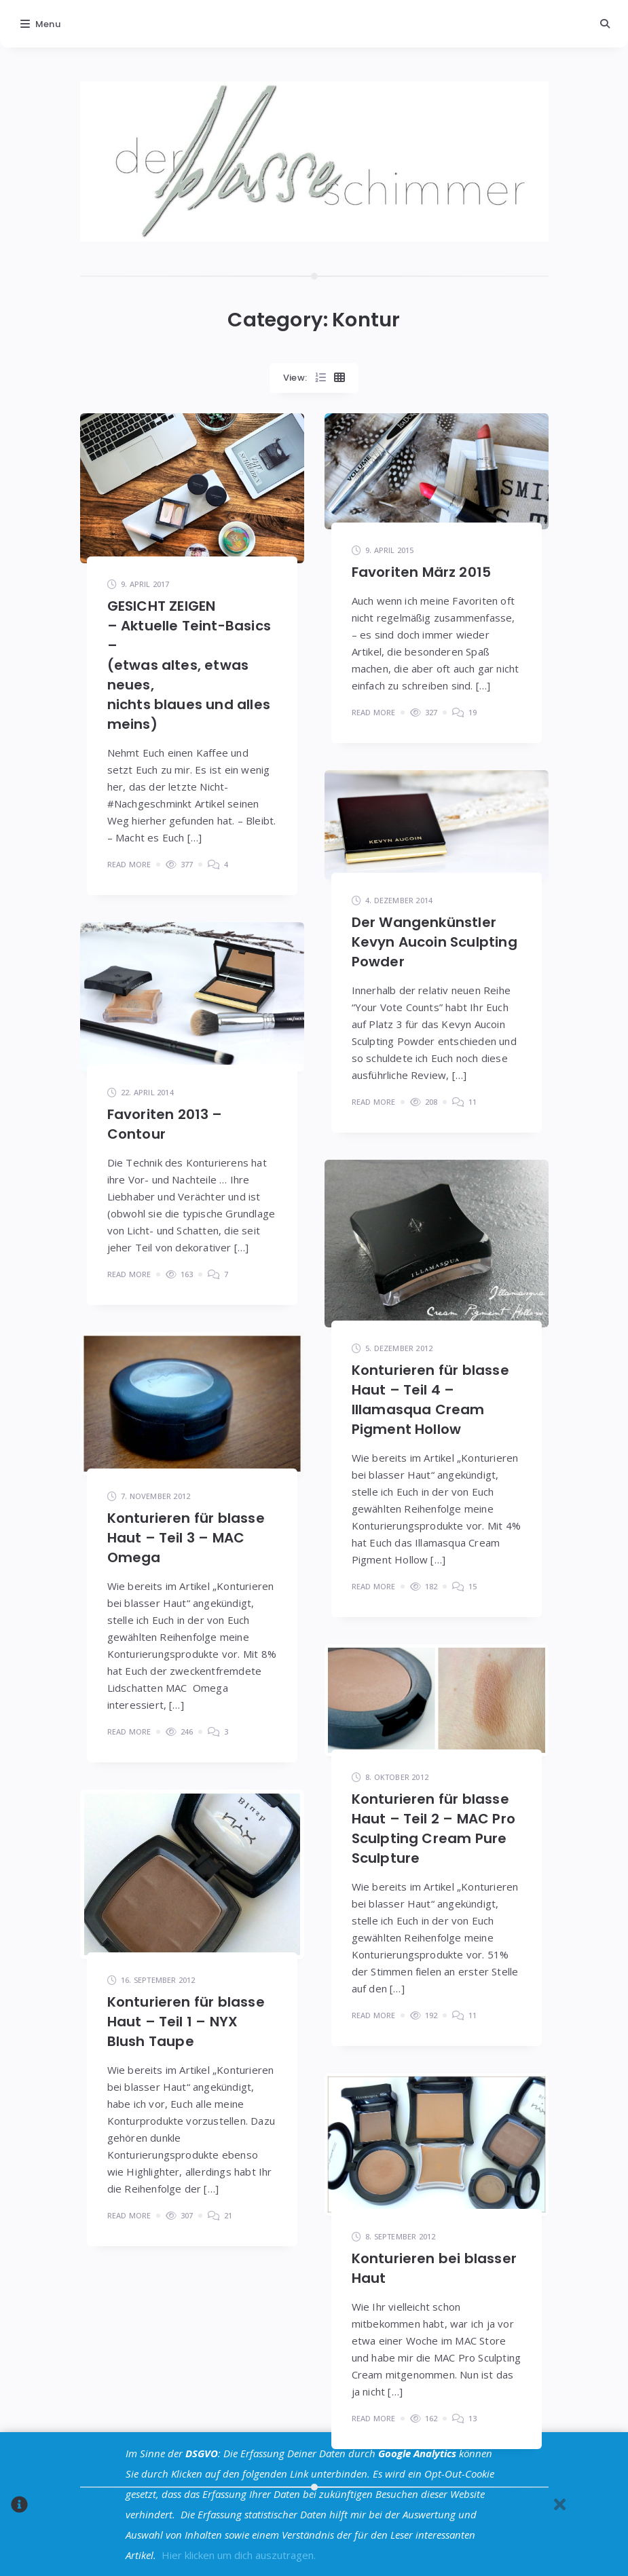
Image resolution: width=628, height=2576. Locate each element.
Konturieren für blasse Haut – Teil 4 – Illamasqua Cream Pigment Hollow (430, 1400)
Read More (129, 864)
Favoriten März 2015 (422, 572)
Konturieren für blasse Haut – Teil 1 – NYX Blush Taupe (186, 2021)
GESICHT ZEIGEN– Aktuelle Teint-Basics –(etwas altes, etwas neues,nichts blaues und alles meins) (189, 665)
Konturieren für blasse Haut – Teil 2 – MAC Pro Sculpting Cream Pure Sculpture (434, 1828)
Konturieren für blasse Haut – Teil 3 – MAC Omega (186, 1538)
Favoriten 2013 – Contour (165, 1124)
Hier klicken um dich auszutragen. (239, 2555)
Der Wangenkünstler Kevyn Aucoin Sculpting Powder (434, 942)
